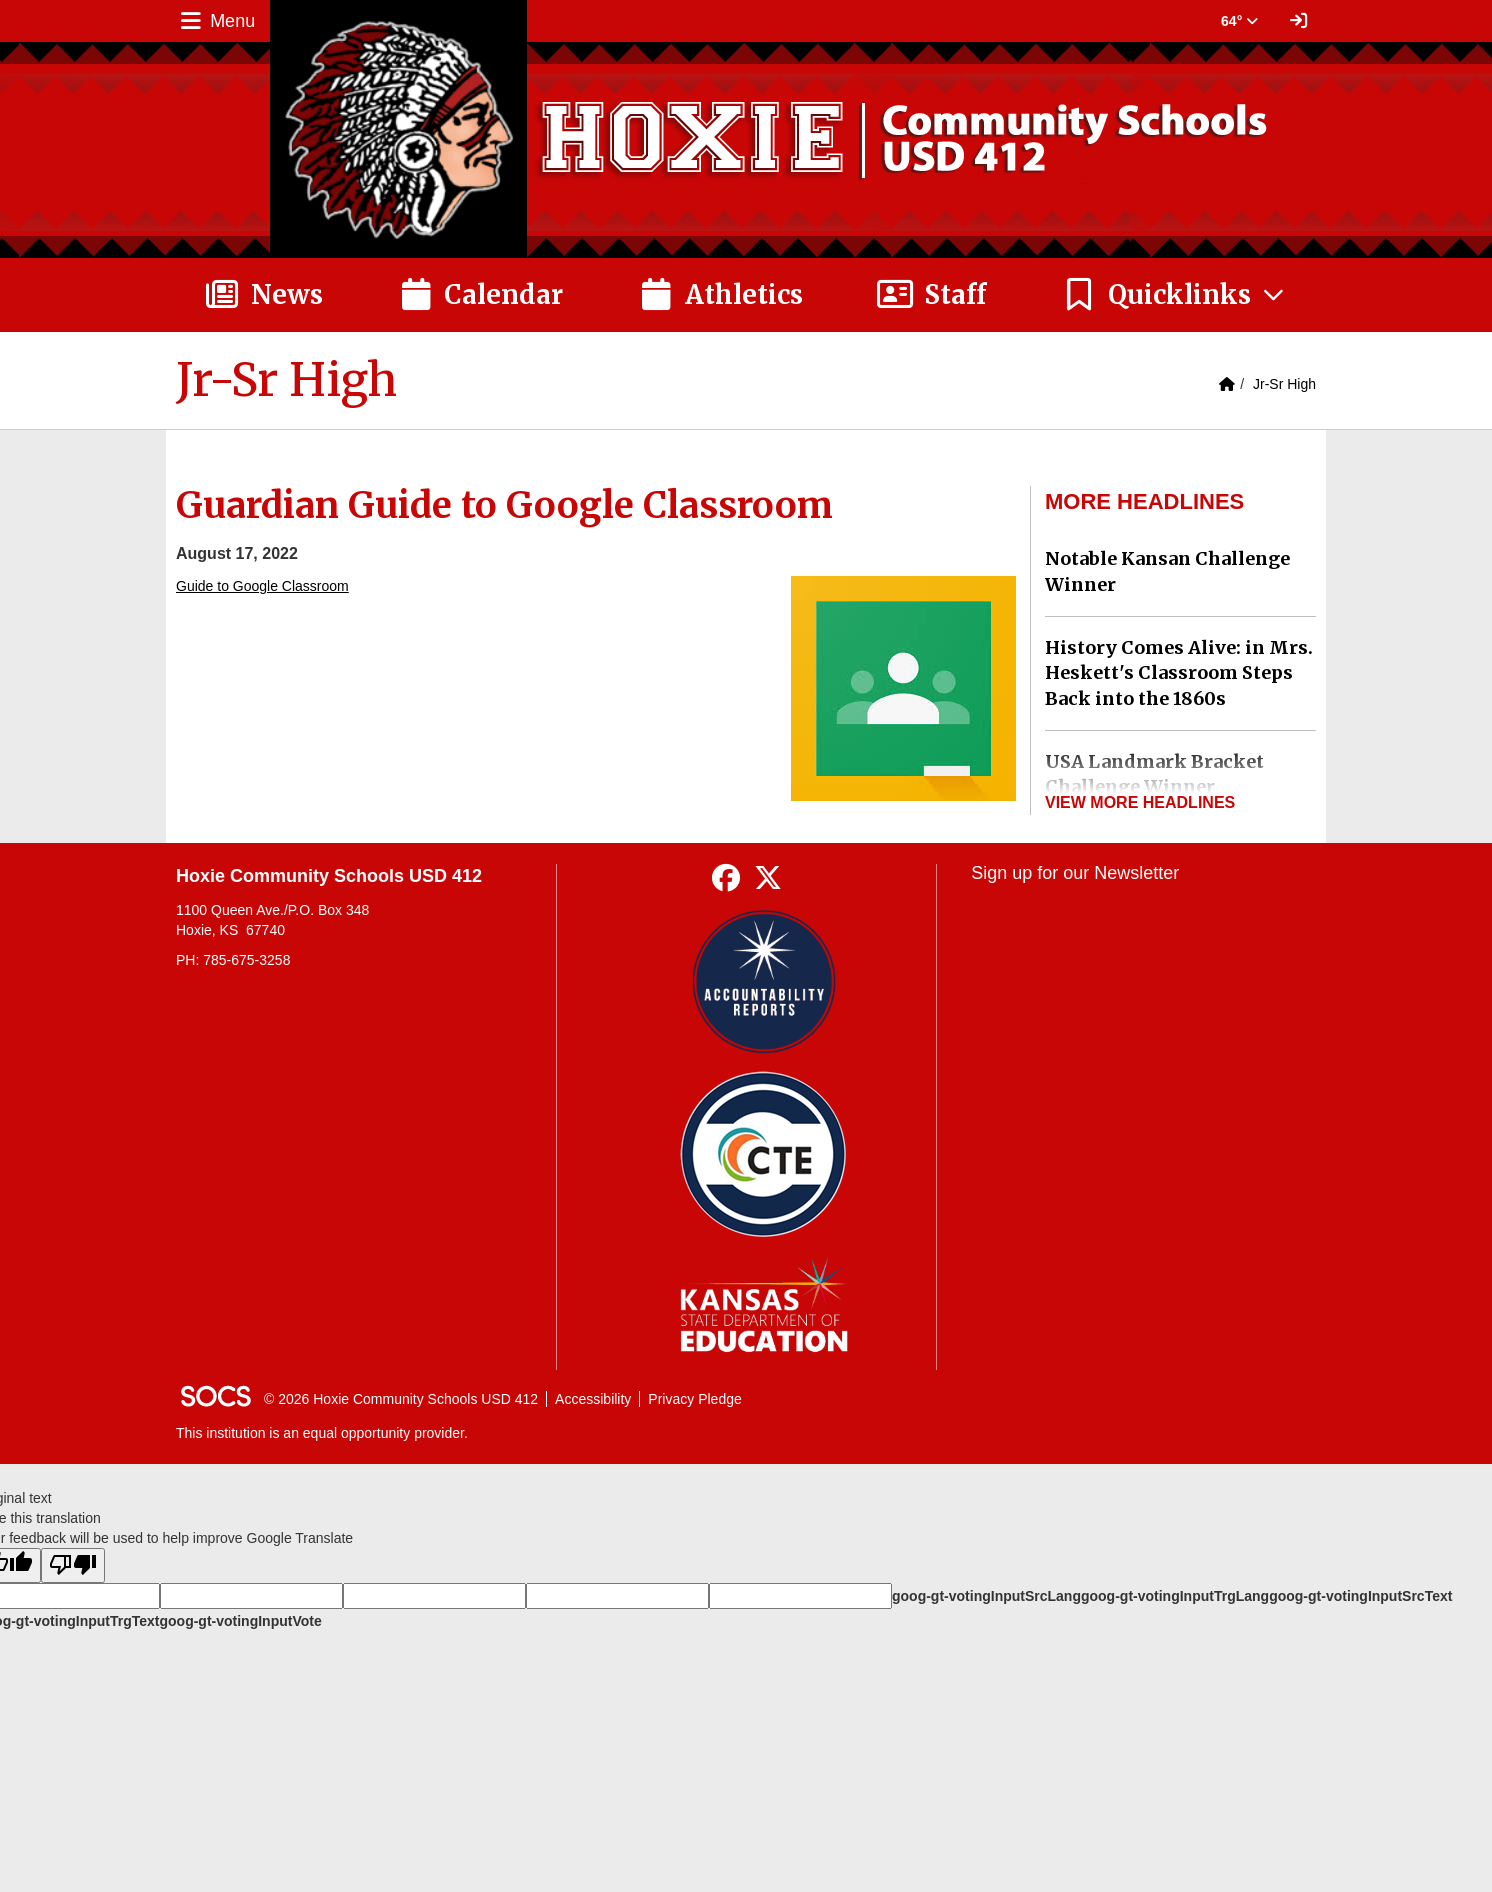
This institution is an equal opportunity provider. (322, 1433)
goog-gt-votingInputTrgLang (1175, 1596)
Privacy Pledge (694, 1399)
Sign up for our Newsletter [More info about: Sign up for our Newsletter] (1075, 873)
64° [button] (1239, 21)
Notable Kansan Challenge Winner (1167, 571)
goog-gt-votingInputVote (240, 1621)
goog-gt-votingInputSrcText (1360, 1596)
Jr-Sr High (1284, 384)
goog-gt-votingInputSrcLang (986, 1596)
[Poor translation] (73, 1565)
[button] (1174, 295)
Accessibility (593, 1399)
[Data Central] (763, 1154)
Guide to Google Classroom (262, 586)
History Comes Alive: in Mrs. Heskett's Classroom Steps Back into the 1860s (1179, 673)
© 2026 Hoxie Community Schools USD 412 (401, 1399)
